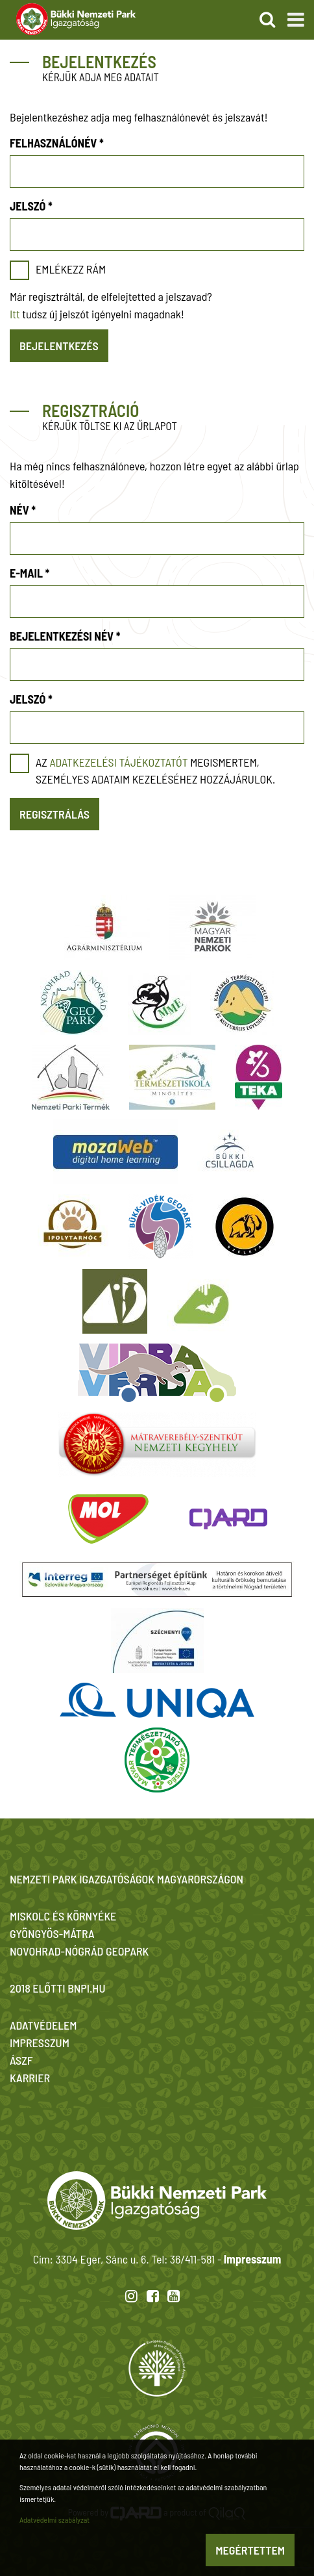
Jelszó (31, 206)
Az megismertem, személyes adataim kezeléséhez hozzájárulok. (155, 770)
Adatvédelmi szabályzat (54, 2519)
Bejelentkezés (59, 345)
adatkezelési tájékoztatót (118, 762)
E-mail (29, 573)
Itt (15, 314)
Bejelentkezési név (65, 636)
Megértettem (250, 2550)
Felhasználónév (57, 143)
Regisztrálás (54, 814)
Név (23, 510)
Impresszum (252, 2259)
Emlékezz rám (71, 269)
